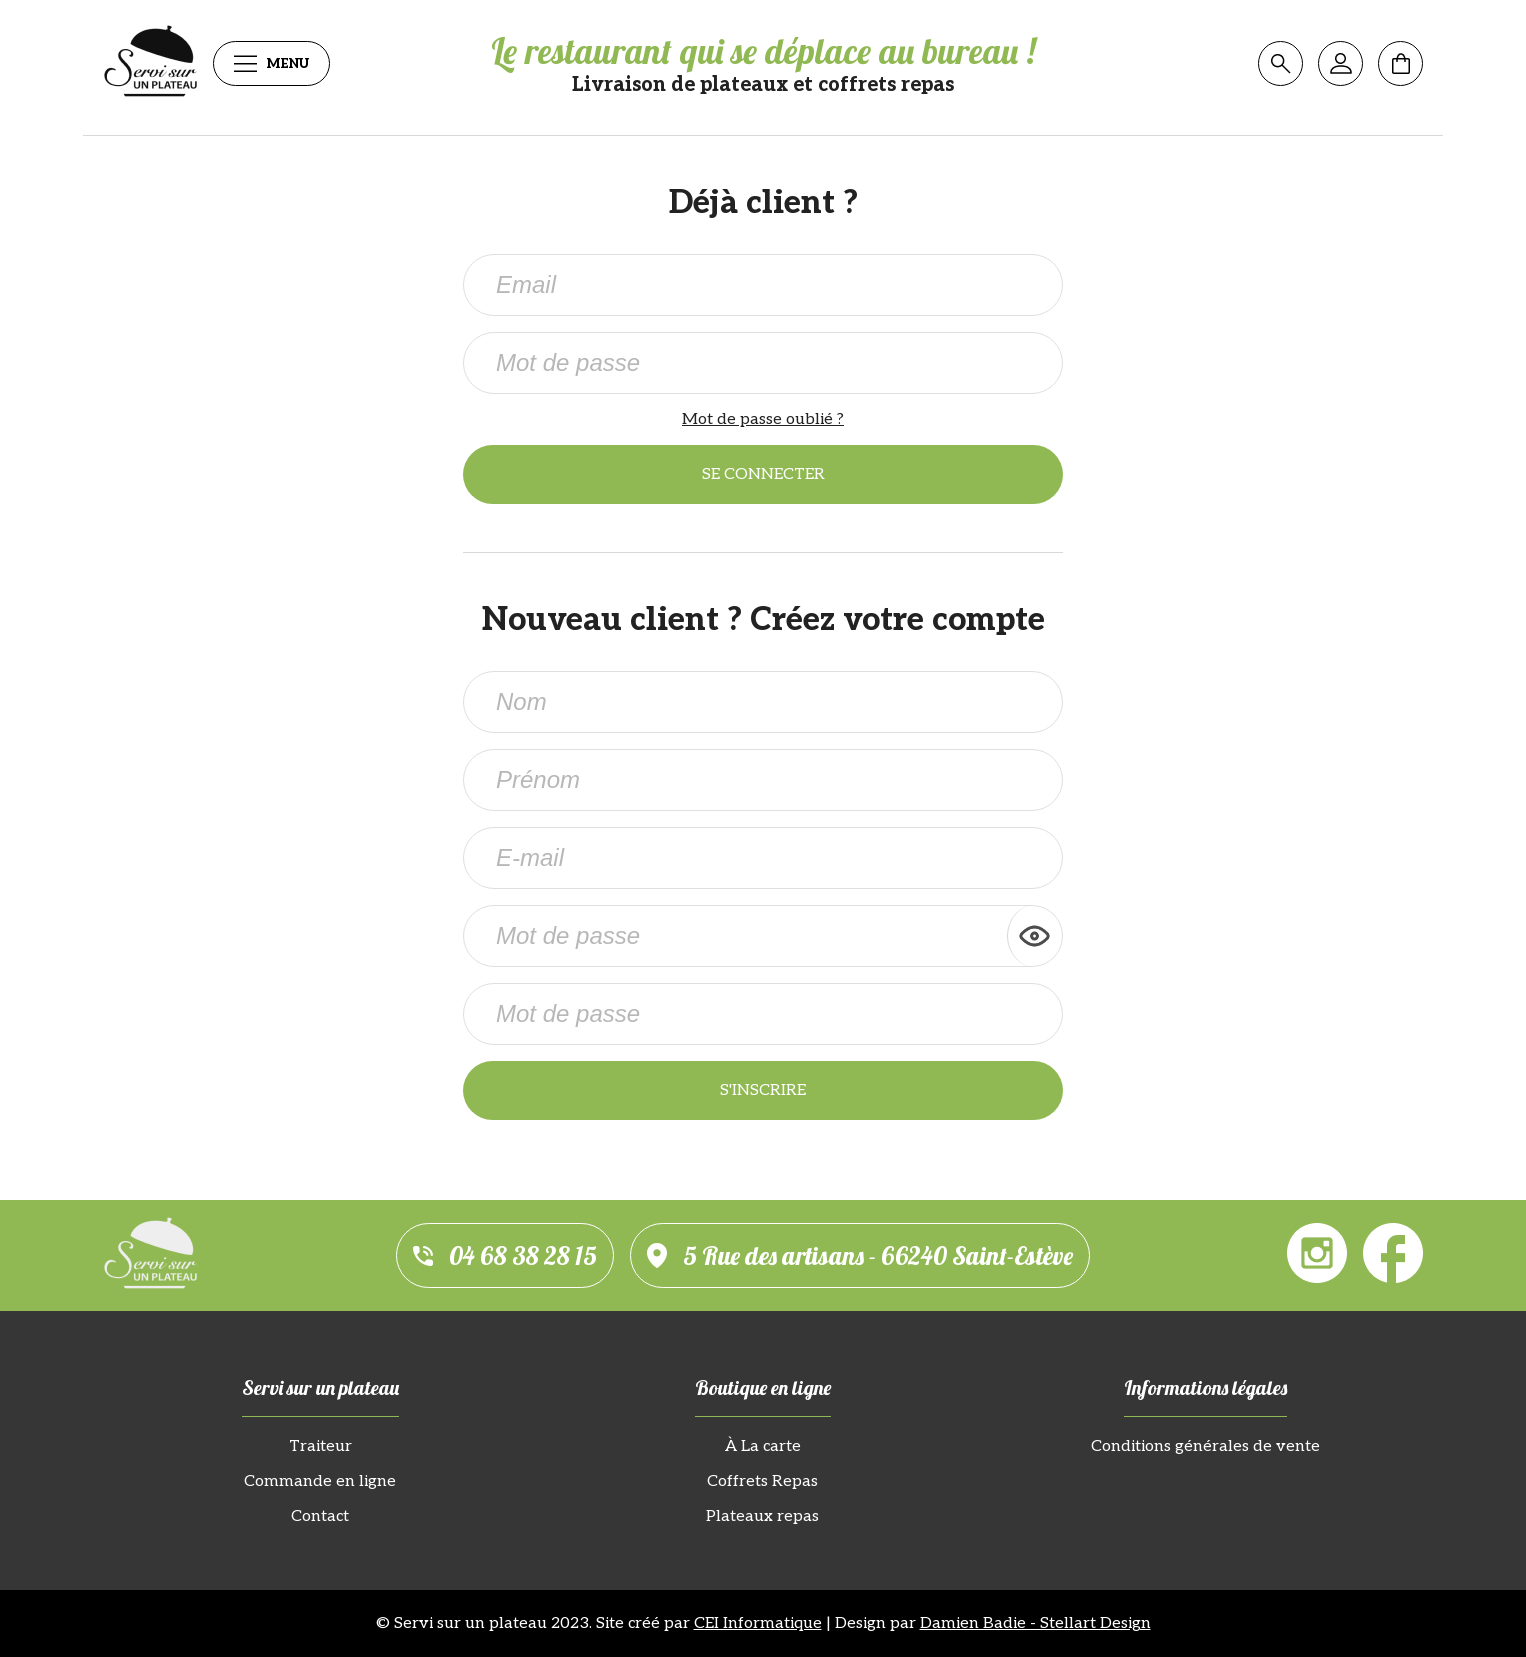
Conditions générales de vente (1205, 1446)
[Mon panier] (1400, 63)
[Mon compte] (1340, 63)
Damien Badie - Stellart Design (1035, 1623)
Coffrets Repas (762, 1481)
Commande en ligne (320, 1481)
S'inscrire (763, 1090)
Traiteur (320, 1446)
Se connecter (763, 474)
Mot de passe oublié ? (763, 419)
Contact (320, 1516)
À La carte (763, 1446)
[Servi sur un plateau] (150, 63)
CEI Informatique (758, 1623)
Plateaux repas (762, 1516)
